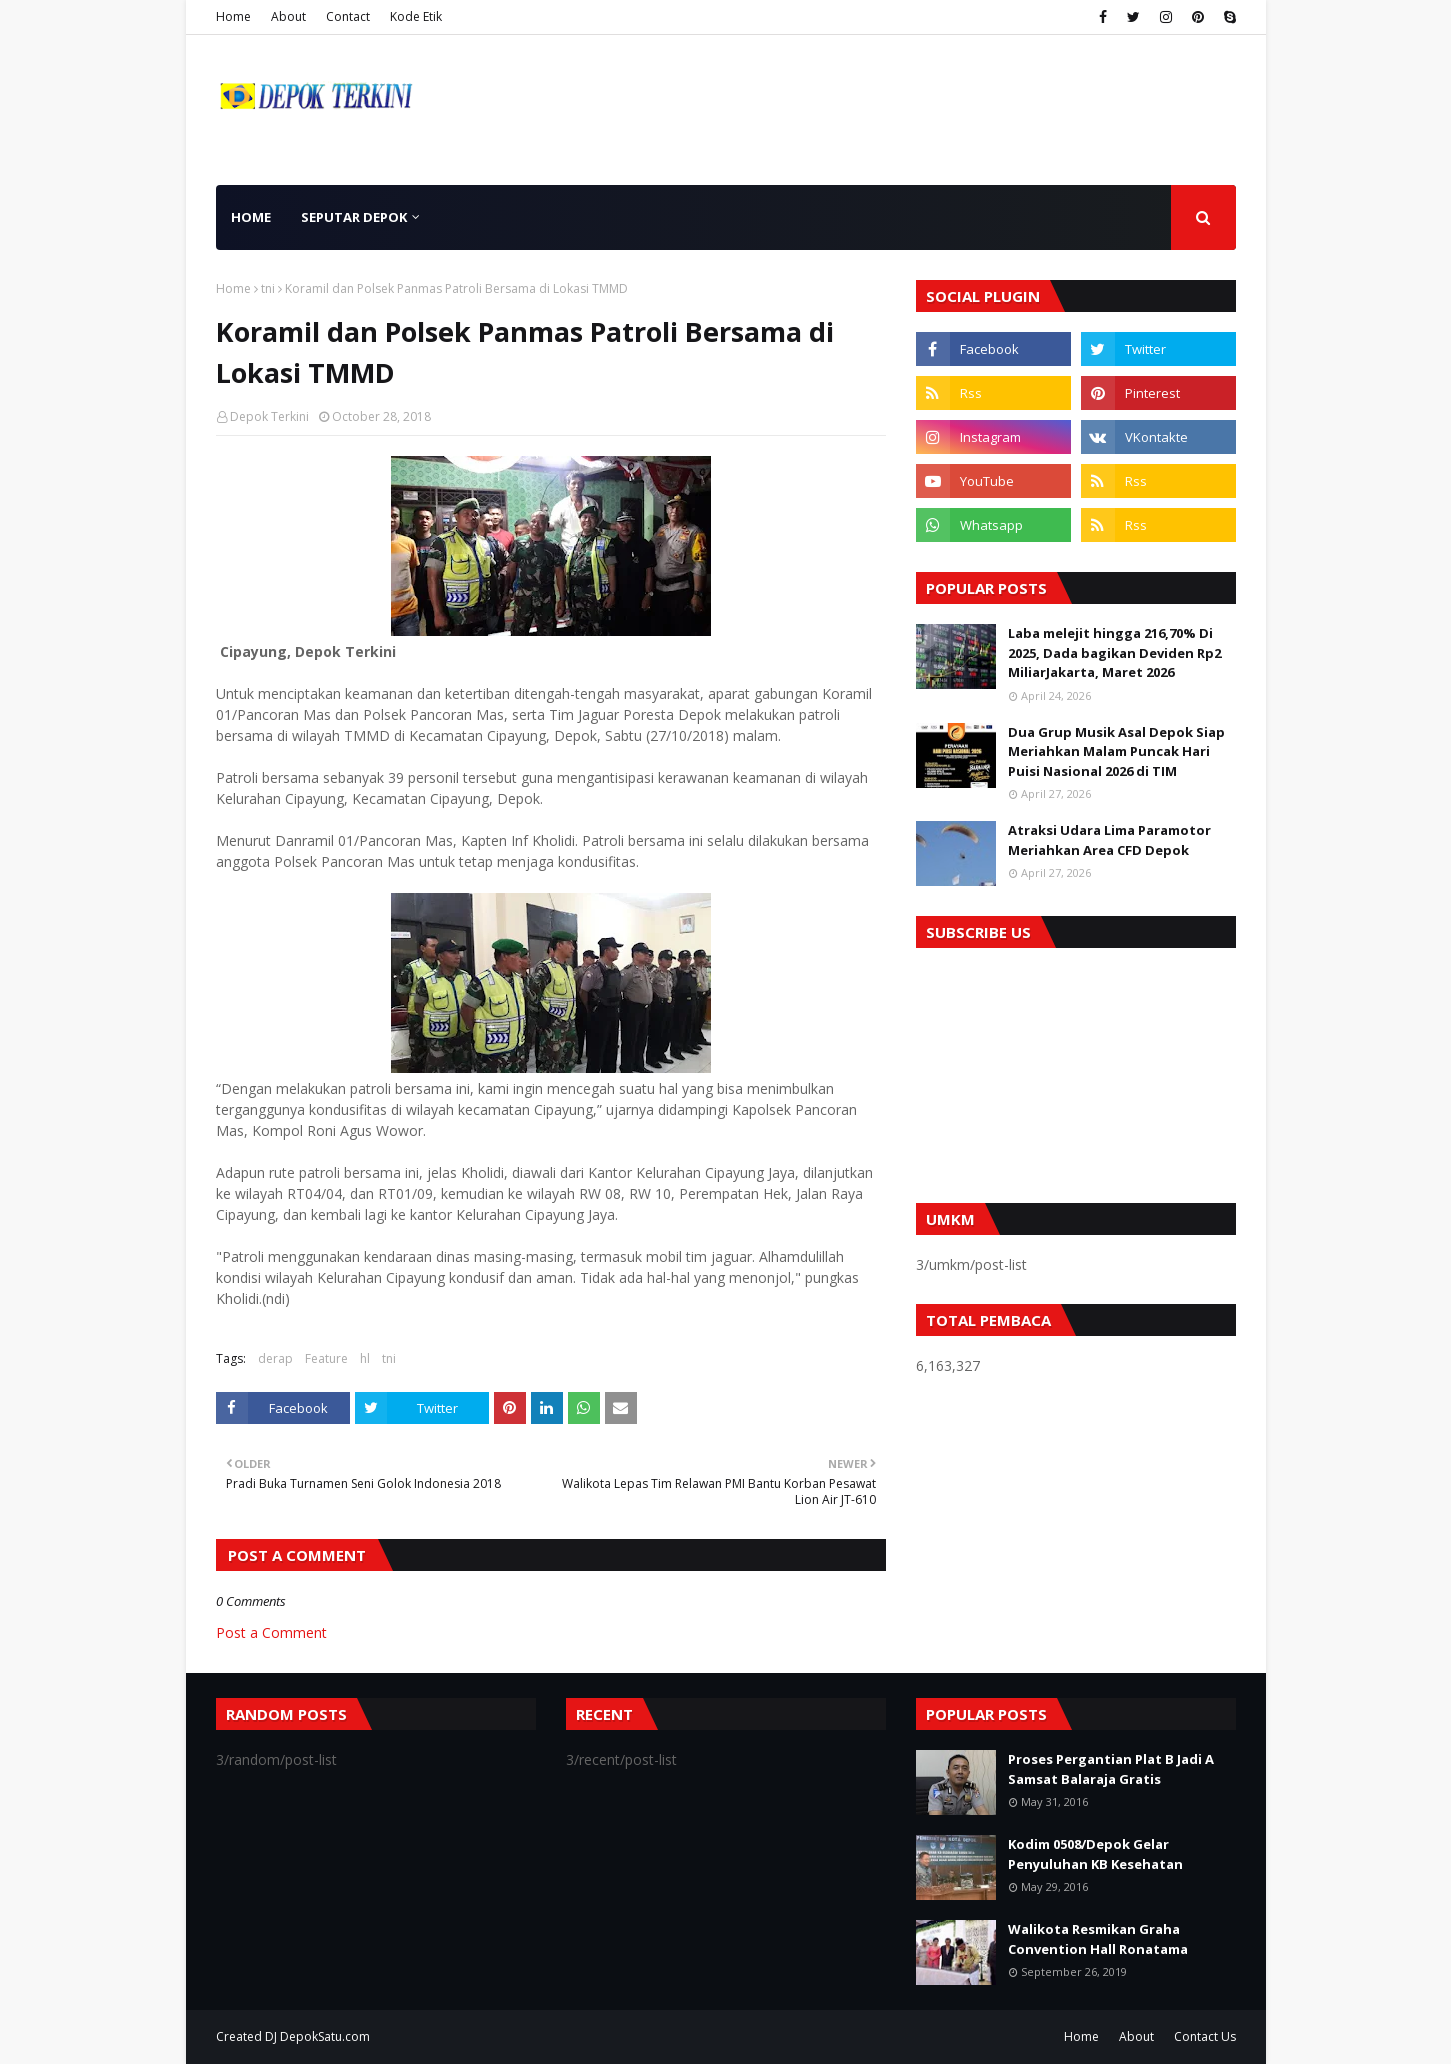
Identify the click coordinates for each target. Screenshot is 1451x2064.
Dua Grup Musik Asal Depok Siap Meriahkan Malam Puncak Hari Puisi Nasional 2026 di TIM (1116, 751)
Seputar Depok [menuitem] (354, 217)
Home (233, 16)
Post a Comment (271, 1632)
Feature (326, 1358)
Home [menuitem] (251, 217)
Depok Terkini (269, 416)
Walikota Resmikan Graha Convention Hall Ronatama (1098, 1939)
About (288, 16)
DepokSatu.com (325, 2036)
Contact (348, 16)
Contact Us (1205, 2036)
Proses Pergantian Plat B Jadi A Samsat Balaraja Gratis (1111, 1769)
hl (365, 1358)
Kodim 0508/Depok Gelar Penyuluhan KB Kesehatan (1095, 1854)
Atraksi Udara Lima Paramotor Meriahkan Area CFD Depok (1109, 840)
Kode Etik (416, 16)
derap (275, 1358)
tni (268, 288)
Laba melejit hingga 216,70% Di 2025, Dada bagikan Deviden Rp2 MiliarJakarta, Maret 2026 (1114, 652)
